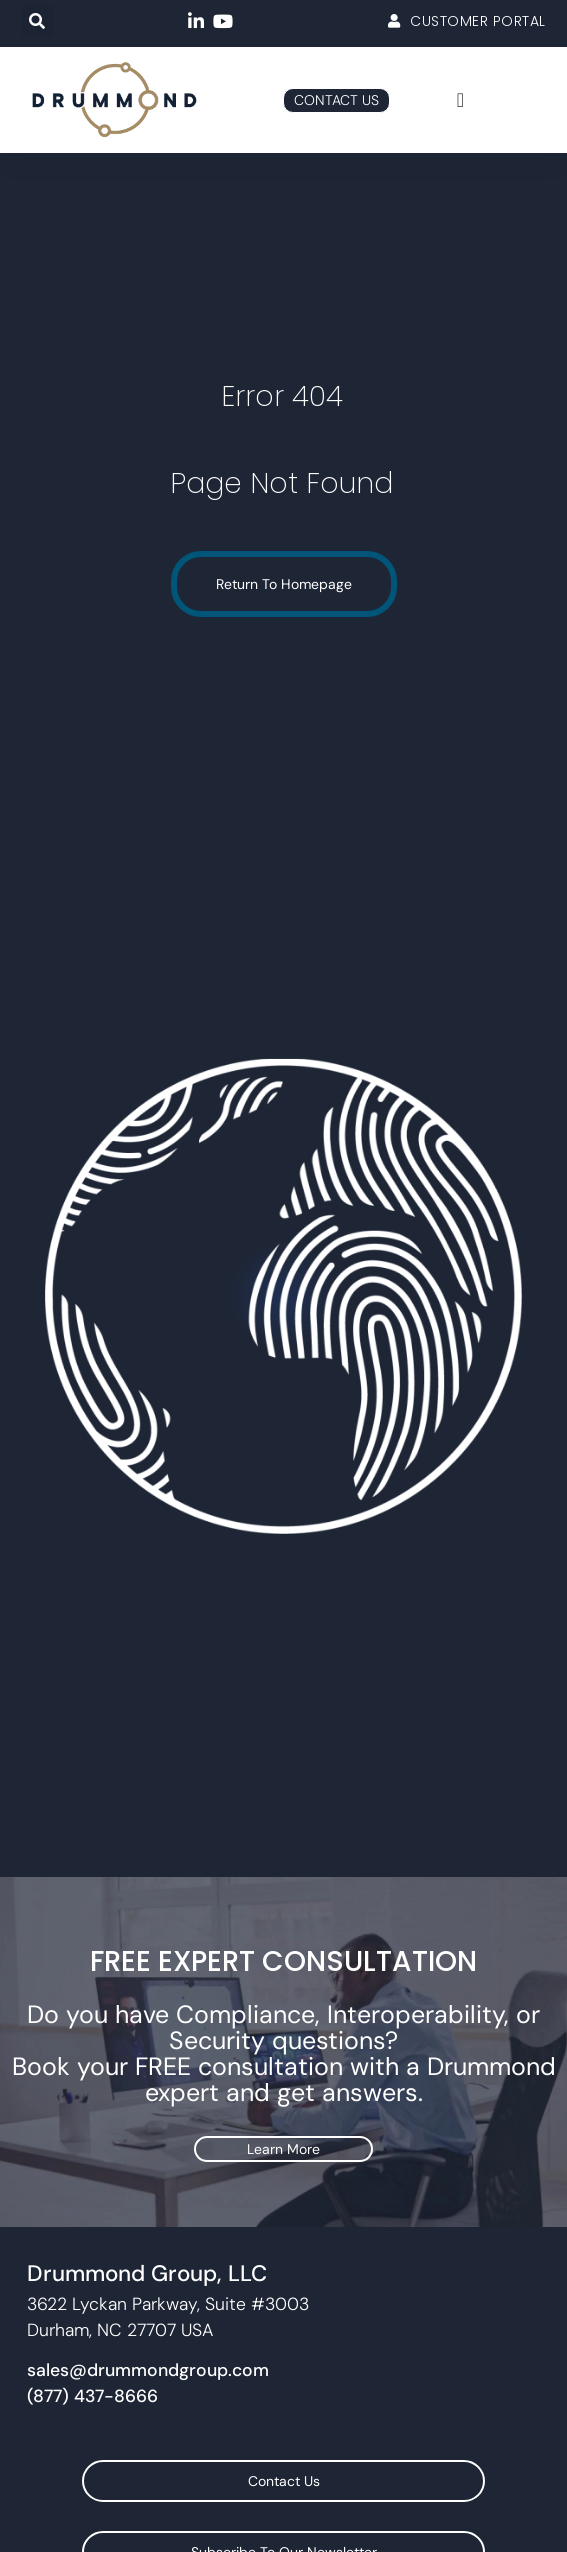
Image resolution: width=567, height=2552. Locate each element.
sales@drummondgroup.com (148, 2370)
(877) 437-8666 (92, 2396)
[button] (37, 21)
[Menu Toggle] (460, 100)
